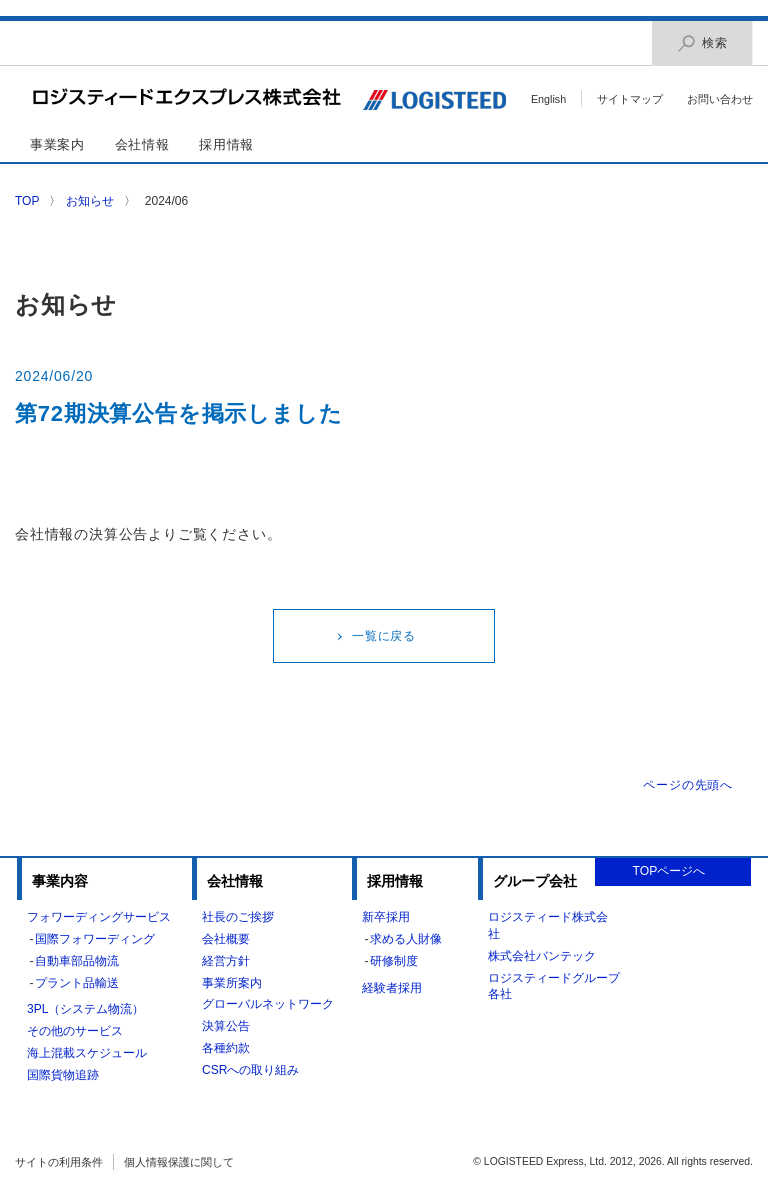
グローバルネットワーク (268, 1004)
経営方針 (226, 961)
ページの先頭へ (688, 785)
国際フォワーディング (95, 939)
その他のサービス (75, 1031)
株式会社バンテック (542, 956)
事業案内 (57, 144)
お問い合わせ (720, 99)
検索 (702, 43)
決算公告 (226, 1026)
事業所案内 (232, 983)
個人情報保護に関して (179, 1162)
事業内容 (60, 881)
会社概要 (226, 939)
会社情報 (142, 144)
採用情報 (226, 144)
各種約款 (226, 1048)
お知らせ (90, 201)
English (548, 99)
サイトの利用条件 (59, 1162)
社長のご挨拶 (238, 917)
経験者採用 (392, 988)
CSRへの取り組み (250, 1070)
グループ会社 (535, 881)
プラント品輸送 (77, 983)
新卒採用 (386, 917)
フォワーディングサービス (99, 917)
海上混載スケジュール (87, 1053)
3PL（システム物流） (85, 1009)
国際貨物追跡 (63, 1075)
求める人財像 (406, 939)
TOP (27, 201)
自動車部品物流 (77, 961)
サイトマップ (630, 99)
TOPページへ (669, 871)
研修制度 (394, 961)
